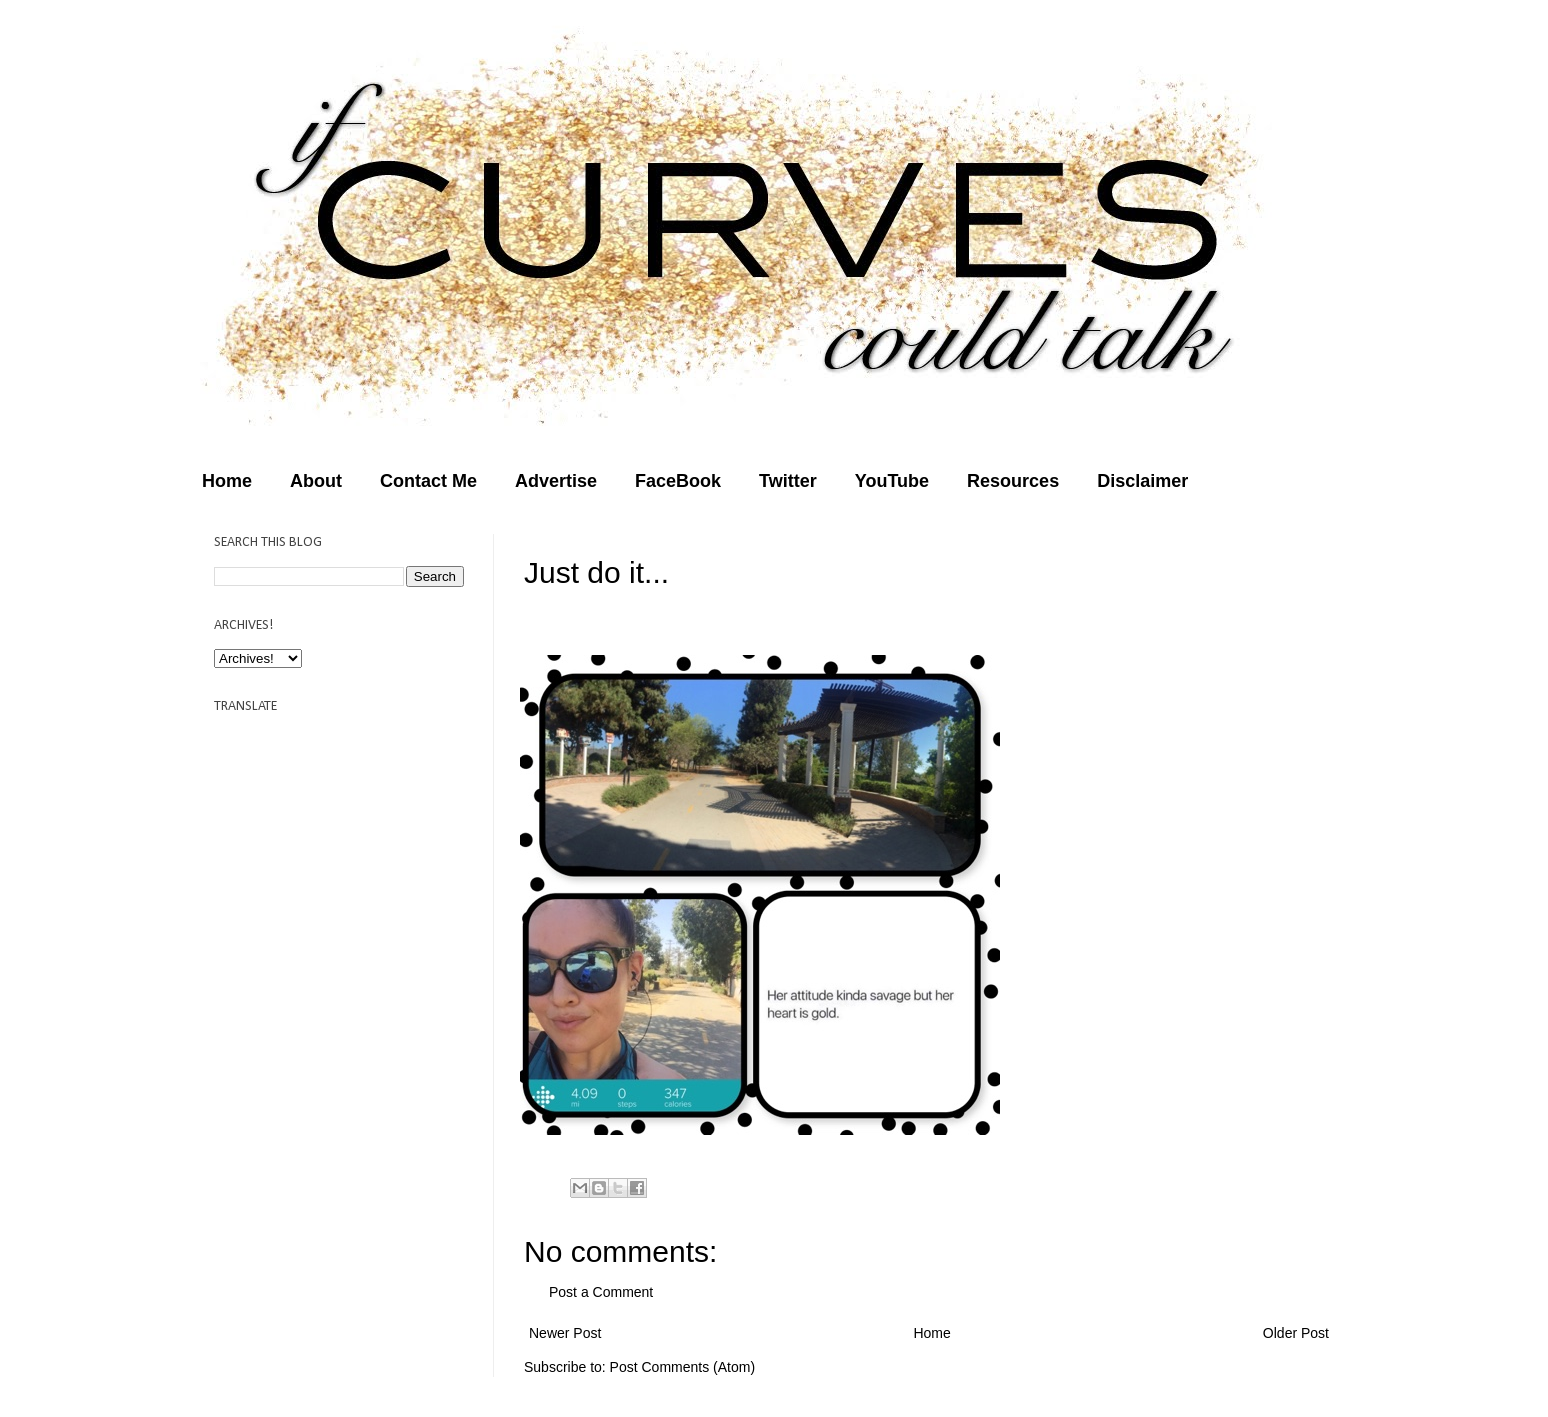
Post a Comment (601, 1292)
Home (227, 481)
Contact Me (428, 481)
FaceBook (678, 481)
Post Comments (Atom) (682, 1367)
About (316, 481)
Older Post (1296, 1333)
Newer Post (565, 1333)
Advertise (556, 481)
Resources (1013, 481)
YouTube (892, 481)
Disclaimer (1142, 481)
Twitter (788, 481)
